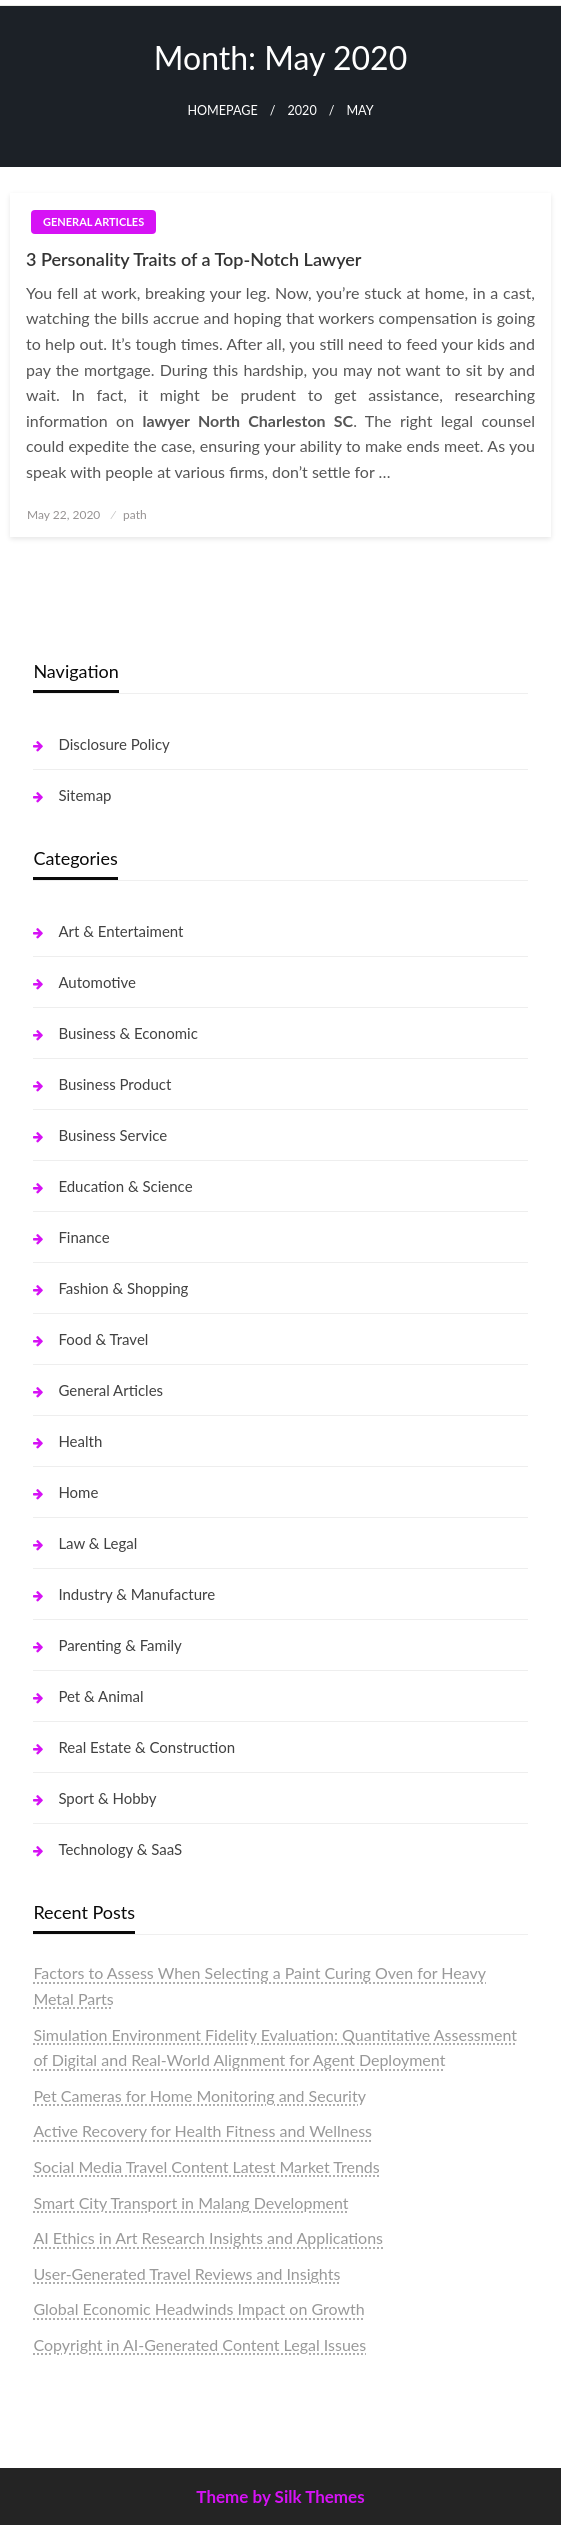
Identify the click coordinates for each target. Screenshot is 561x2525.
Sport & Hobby (107, 1798)
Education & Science (125, 1186)
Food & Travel (103, 1339)
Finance (83, 1237)
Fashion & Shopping (123, 1288)
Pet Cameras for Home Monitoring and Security (199, 2095)
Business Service (112, 1135)
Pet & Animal (100, 1696)
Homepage (222, 110)
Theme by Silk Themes (280, 2496)
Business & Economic (127, 1033)
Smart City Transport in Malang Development (190, 2202)
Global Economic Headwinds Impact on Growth (198, 2308)
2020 (301, 110)
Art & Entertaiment (120, 931)
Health (80, 1441)
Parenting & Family (119, 1645)
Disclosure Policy (113, 744)
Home (78, 1492)
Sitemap (84, 795)
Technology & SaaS (120, 1849)
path (135, 514)
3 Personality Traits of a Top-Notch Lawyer (194, 259)
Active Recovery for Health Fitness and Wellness (202, 2130)
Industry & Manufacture (136, 1594)
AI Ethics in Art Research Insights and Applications (208, 2237)
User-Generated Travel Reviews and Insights (186, 2273)
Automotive (97, 982)
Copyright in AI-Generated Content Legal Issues (199, 2344)
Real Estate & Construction (146, 1747)
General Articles (93, 221)
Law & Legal (97, 1543)
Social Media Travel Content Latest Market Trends (206, 2166)
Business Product (114, 1084)
